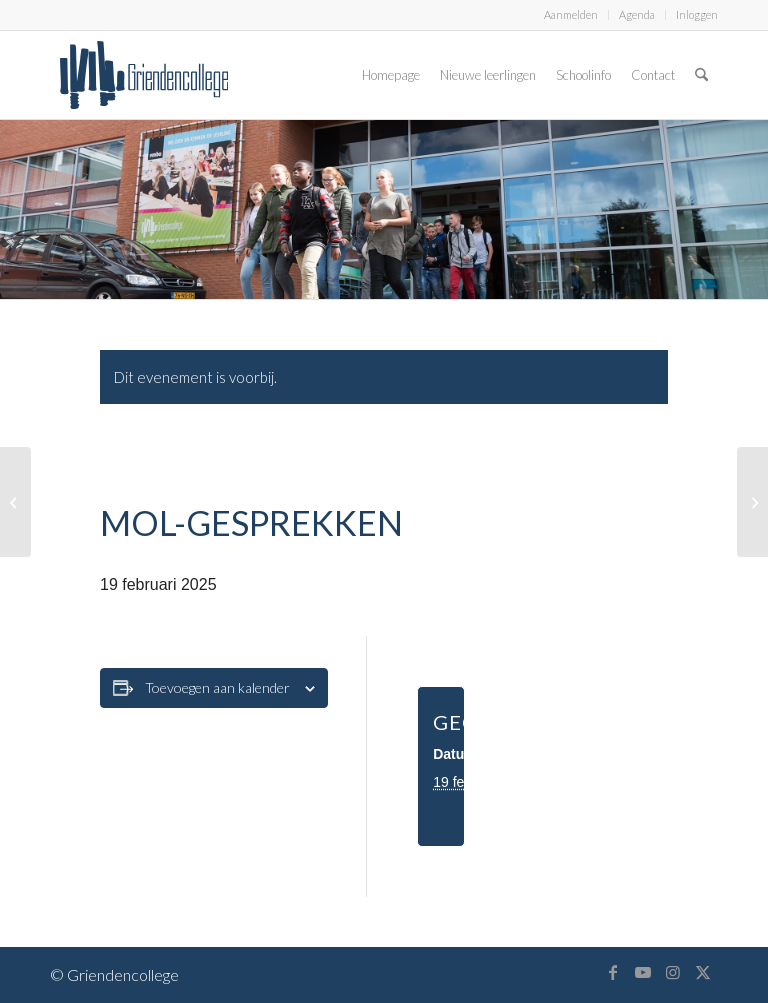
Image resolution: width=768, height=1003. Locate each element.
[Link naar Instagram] (673, 972)
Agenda (637, 14)
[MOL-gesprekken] (15, 502)
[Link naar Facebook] (613, 972)
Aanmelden (571, 14)
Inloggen (697, 14)
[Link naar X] (703, 972)
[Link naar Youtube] (643, 972)
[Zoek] (701, 75)
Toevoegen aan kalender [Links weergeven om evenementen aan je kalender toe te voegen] (217, 687)
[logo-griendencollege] (144, 75)
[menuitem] (571, 15)
